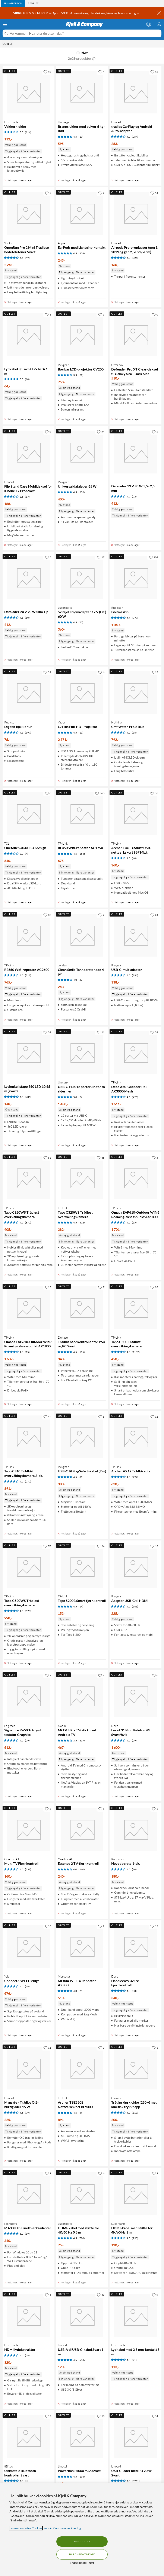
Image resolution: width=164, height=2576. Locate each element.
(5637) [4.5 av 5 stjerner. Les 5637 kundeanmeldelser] (82, 2360)
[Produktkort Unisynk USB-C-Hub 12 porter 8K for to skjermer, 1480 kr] (82, 1053)
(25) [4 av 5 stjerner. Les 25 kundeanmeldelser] (81, 1991)
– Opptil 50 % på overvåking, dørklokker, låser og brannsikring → (76, 13)
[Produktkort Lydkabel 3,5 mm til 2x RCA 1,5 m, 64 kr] (28, 335)
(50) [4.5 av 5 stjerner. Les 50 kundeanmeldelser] (27, 617)
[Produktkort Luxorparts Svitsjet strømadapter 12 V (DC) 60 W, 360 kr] (82, 578)
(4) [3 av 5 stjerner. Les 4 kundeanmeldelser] (26, 853)
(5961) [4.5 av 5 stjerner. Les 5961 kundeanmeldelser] (136, 2480)
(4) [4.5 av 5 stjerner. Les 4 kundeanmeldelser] (80, 2112)
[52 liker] (47, 672)
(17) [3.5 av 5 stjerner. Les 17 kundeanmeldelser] (27, 496)
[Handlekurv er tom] (159, 24)
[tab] (13, 3)
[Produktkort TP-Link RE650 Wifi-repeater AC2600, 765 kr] (28, 935)
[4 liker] (101, 71)
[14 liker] (154, 192)
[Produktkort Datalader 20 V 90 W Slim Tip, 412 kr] (28, 578)
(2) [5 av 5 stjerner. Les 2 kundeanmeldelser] (80, 1097)
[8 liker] (48, 1808)
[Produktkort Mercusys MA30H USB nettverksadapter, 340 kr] (28, 2194)
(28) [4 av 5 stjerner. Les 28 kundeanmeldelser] (27, 2355)
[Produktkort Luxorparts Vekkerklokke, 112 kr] (28, 92)
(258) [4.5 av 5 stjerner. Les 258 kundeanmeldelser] (82, 253)
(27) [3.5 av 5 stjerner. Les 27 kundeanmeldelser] (81, 375)
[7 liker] (101, 1287)
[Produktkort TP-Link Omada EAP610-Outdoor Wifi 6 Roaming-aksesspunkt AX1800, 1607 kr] (28, 1307)
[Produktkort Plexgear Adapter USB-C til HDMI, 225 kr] (135, 1566)
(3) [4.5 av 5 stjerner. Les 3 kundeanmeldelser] (26, 2480)
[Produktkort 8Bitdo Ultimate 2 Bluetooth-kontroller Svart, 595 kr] (28, 2436)
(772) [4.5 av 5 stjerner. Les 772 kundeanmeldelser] (135, 617)
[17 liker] (100, 557)
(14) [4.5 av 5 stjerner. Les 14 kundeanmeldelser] (81, 1606)
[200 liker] (99, 793)
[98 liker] (154, 1287)
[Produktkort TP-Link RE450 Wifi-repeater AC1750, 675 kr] (82, 814)
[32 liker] (47, 914)
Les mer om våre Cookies (25, 2528)
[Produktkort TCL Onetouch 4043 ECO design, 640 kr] (28, 814)
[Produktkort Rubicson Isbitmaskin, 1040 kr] (135, 578)
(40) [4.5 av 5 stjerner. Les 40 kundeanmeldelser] (134, 858)
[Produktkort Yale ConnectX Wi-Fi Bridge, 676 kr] (28, 1946)
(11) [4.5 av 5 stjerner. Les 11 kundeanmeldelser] (81, 732)
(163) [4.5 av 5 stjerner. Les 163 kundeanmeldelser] (135, 1606)
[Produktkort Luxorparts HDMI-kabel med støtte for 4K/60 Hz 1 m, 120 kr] (135, 2194)
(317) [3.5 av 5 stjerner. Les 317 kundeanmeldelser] (82, 1740)
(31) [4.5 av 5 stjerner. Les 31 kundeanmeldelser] (81, 1477)
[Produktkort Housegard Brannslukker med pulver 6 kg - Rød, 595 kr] (82, 92)
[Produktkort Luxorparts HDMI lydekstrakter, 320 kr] (28, 2315)
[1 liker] (48, 314)
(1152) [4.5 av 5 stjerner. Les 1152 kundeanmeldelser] (136, 1352)
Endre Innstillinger (82, 2562)
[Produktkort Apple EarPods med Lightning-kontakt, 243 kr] (82, 213)
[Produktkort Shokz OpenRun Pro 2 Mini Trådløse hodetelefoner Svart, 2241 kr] (28, 213)
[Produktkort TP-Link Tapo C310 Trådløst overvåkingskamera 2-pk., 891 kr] (28, 1437)
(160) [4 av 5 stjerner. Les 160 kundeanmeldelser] (82, 1869)
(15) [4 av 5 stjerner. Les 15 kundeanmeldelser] (134, 1222)
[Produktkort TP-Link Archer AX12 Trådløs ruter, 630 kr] (135, 1437)
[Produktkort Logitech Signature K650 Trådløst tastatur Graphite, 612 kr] (28, 1696)
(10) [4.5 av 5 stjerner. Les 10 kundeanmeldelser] (134, 1869)
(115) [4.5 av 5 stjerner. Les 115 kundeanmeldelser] (82, 1352)
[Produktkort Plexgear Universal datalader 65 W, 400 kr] (82, 452)
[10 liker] (47, 71)
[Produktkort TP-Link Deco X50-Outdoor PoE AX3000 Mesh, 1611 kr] (135, 1053)
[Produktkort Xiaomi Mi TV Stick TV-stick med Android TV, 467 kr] (82, 1696)
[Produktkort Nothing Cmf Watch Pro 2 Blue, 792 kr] (135, 693)
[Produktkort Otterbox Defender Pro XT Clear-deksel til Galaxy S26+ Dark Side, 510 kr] (135, 335)
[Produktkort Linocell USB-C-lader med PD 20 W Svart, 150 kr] (135, 2436)
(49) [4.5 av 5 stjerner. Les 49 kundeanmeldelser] (27, 257)
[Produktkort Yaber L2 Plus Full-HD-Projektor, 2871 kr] (82, 693)
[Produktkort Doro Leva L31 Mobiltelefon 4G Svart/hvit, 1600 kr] (135, 1696)
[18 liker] (154, 71)
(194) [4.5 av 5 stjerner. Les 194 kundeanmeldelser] (82, 2476)
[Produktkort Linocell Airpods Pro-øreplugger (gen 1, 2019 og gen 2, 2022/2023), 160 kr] (135, 213)
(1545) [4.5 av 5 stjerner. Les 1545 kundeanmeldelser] (82, 853)
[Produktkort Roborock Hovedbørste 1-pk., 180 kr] (135, 1829)
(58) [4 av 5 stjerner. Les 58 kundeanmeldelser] (134, 732)
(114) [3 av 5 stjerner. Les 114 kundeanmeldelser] (28, 132)
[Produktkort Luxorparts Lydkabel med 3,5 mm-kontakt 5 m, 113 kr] (135, 2315)
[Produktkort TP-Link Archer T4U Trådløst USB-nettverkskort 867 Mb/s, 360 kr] (135, 814)
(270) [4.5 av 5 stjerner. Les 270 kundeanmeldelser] (28, 1481)
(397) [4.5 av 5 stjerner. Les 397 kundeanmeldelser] (28, 732)
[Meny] (5, 24)
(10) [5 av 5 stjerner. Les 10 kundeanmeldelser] (27, 379)
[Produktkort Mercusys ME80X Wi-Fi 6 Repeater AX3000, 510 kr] (82, 1946)
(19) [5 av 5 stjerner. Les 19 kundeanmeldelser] (27, 2233)
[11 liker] (100, 1032)
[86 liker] (47, 1157)
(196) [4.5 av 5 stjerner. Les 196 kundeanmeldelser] (135, 975)
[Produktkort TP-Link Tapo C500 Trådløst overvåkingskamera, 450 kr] (135, 1307)
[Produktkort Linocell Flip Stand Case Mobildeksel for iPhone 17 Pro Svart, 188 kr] (28, 452)
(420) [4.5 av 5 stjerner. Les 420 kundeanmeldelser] (135, 1097)
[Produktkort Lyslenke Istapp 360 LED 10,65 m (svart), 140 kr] (28, 1053)
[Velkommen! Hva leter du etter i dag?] (85, 33)
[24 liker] (100, 431)
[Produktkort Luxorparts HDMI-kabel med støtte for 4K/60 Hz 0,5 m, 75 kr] (82, 2194)
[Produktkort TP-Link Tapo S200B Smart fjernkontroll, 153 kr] (82, 1566)
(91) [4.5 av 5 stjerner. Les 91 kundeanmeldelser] (134, 2360)
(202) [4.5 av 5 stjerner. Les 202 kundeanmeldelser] (82, 492)
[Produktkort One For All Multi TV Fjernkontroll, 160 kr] (28, 1829)
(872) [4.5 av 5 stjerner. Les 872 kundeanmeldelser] (28, 1222)
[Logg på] (149, 24)
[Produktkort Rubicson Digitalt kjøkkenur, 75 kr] (28, 693)
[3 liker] (155, 431)
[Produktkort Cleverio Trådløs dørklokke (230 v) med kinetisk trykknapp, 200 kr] (135, 2068)
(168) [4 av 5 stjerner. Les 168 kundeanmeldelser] (135, 2112)
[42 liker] (100, 2294)
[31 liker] (47, 1032)
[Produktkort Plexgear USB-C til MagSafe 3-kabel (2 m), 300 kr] (82, 1437)
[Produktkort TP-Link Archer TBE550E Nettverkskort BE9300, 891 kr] (82, 2068)
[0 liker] (155, 314)
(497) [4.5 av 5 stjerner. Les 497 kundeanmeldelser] (135, 1477)
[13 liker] (154, 1546)
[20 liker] (154, 793)
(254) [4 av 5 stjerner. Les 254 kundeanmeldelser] (135, 136)
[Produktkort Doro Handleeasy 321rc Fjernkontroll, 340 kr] (135, 1946)
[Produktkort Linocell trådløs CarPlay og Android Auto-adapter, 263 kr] (135, 92)
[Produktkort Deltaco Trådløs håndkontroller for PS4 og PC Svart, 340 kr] (82, 1307)
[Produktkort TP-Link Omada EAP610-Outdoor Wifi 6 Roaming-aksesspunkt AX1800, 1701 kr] (135, 1178)
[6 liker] (101, 672)
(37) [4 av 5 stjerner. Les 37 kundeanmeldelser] (81, 979)
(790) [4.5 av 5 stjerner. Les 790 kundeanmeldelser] (82, 2238)
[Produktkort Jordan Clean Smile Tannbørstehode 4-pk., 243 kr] (82, 935)
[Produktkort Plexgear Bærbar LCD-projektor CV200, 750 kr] (82, 335)
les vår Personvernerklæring (62, 2528)
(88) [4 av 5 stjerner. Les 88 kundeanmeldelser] (134, 1991)
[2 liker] (101, 192)
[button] (93, 58)
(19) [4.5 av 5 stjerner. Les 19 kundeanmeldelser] (81, 136)
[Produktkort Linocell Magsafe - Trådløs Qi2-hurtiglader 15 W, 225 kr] (28, 2068)
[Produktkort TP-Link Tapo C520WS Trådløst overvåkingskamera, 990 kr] (28, 1566)
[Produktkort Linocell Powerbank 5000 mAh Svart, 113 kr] (82, 2436)
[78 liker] (47, 1546)
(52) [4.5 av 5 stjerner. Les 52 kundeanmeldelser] (134, 496)
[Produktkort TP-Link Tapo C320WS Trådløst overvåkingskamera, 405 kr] (28, 1178)
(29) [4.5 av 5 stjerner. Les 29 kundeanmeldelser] (27, 1740)
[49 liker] (47, 1416)
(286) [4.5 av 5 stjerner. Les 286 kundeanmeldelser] (28, 1096)
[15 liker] (154, 1926)
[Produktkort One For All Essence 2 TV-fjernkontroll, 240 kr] (82, 1829)
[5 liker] (48, 192)
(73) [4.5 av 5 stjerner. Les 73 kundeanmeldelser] (81, 622)
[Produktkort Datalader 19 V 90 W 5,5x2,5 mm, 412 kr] (135, 452)
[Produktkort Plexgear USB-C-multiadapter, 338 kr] (135, 935)
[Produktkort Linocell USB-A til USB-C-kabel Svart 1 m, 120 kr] (82, 2315)
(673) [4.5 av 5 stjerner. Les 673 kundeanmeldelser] (28, 1611)
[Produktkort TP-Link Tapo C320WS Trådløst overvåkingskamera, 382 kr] (82, 1178)
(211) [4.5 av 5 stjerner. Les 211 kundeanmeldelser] (28, 975)
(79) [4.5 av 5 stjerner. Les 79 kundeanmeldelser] (27, 2112)
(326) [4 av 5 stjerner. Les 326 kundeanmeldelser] (135, 257)
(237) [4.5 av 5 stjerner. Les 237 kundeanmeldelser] (28, 1869)
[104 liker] (153, 557)
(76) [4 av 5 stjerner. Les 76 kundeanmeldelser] (27, 1986)
